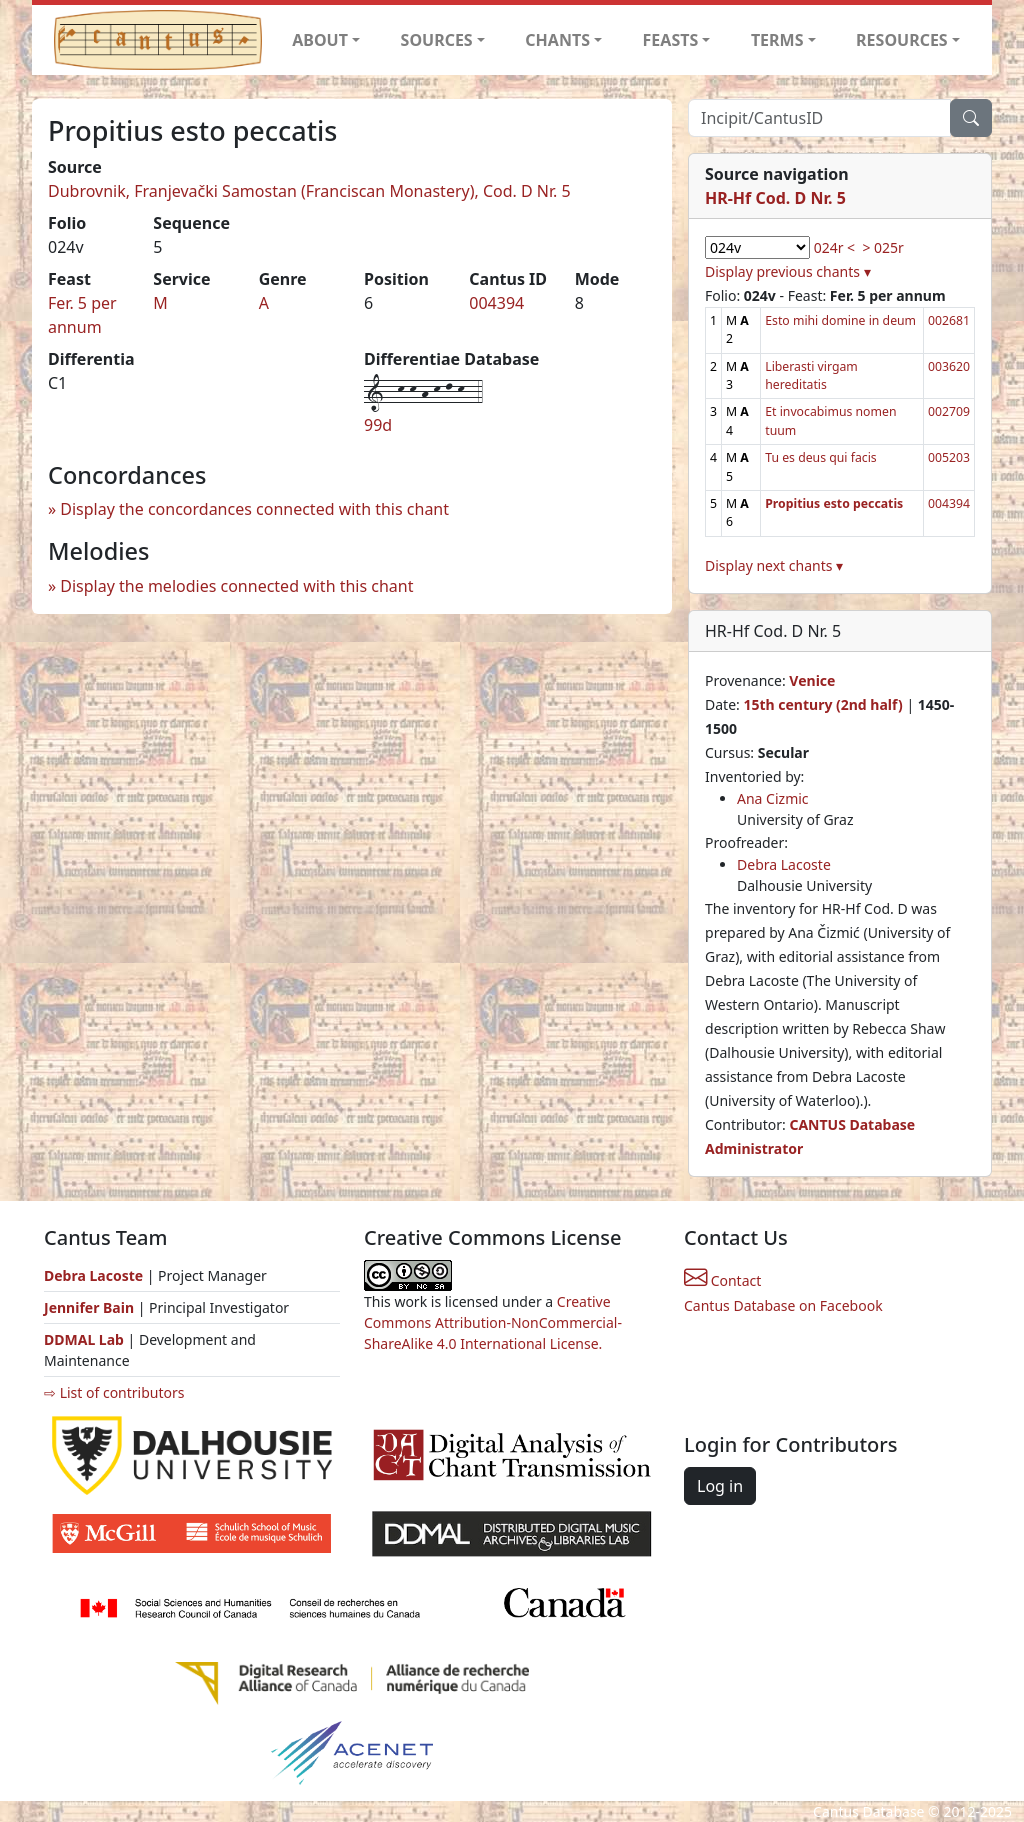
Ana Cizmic (773, 798)
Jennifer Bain (91, 1307)
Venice (812, 680)
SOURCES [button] (437, 40)
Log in (720, 1486)
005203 (949, 457)
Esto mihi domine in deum (840, 320)
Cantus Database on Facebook (783, 1305)
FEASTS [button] (671, 40)
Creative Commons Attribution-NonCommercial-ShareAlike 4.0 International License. (493, 1322)
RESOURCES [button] (902, 40)
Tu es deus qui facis (820, 457)
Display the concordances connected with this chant (254, 509)
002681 (949, 320)
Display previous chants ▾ (788, 271)
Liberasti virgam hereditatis (811, 375)
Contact (722, 1280)
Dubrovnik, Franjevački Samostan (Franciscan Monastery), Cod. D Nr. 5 (309, 191)
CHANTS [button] (557, 40)
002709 (949, 411)
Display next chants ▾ (774, 565)
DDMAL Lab (84, 1339)
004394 (496, 303)
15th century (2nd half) (822, 704)
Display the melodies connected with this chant (236, 586)
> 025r (882, 247)
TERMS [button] (777, 40)
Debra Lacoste (784, 864)
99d (378, 425)
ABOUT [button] (320, 40)
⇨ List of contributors (114, 1392)
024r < (834, 247)
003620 (949, 366)
